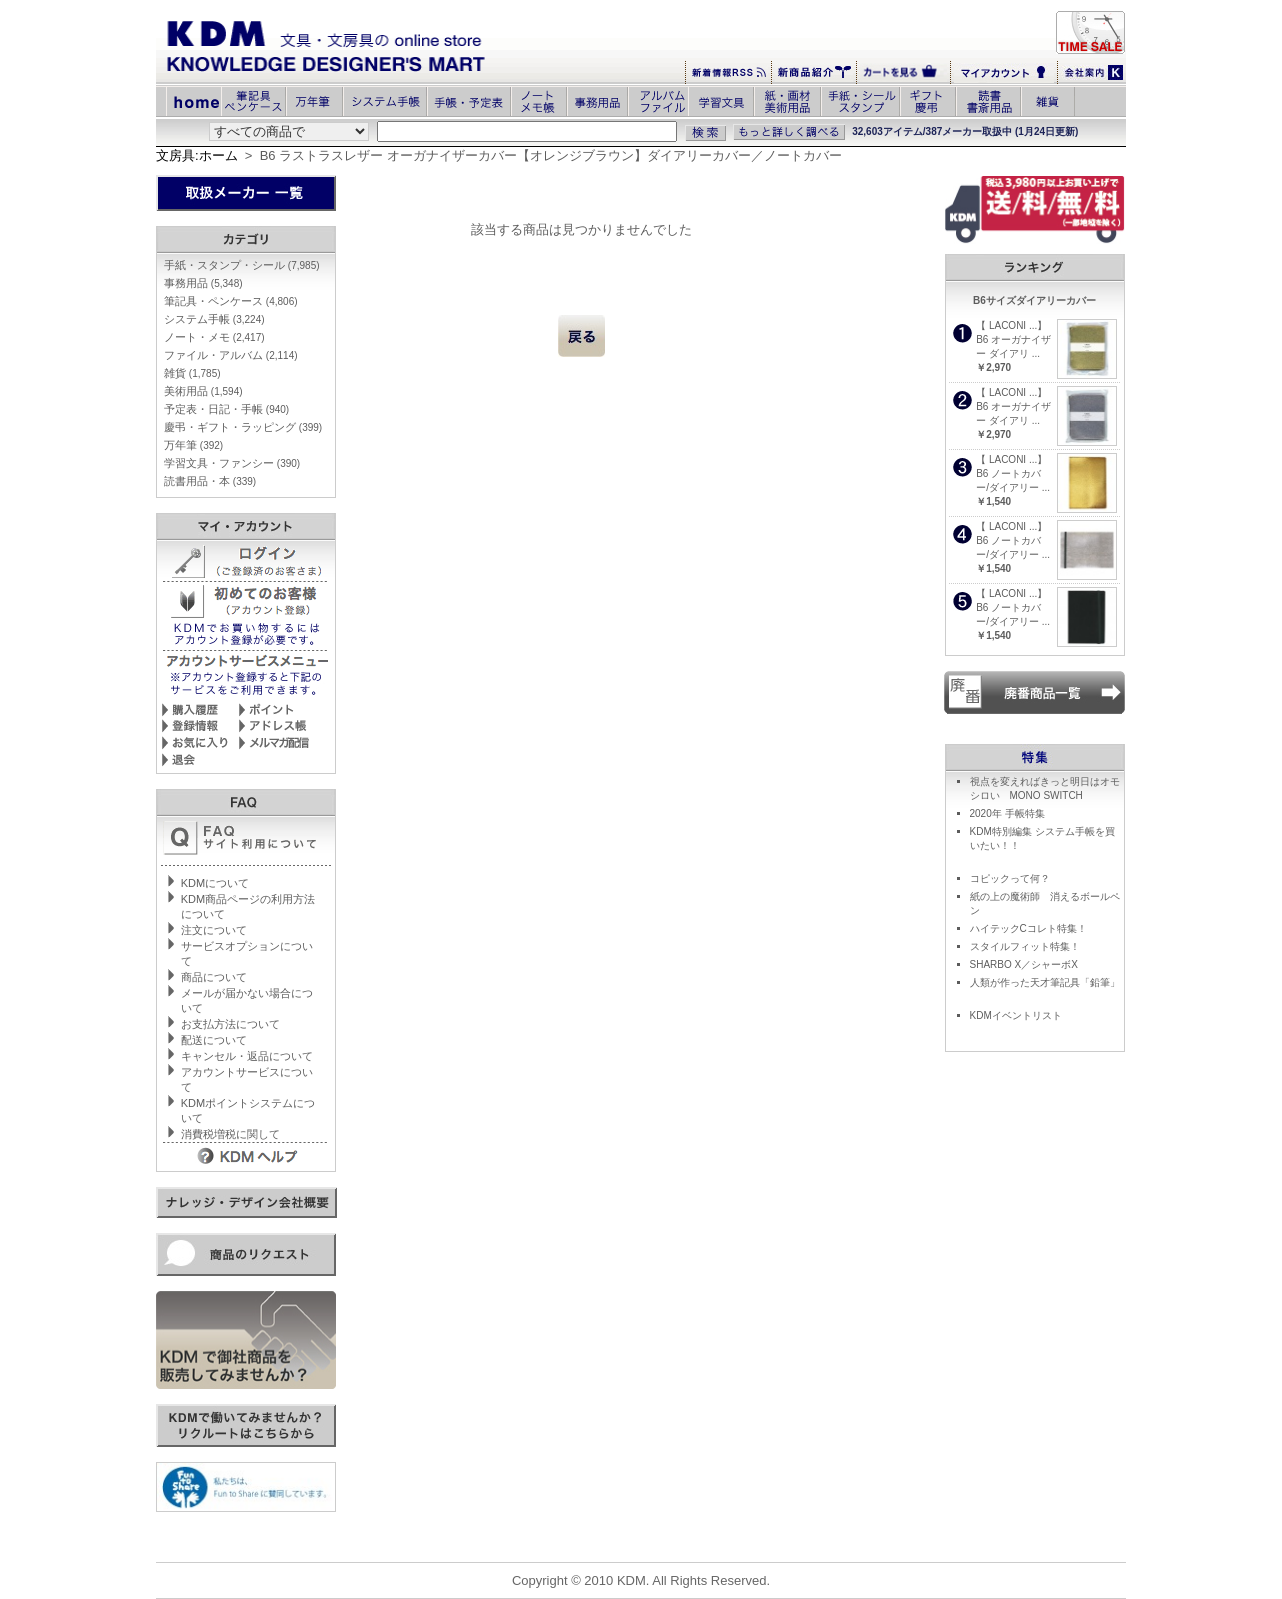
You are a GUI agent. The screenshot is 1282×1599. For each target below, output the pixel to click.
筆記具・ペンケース (231, 301)
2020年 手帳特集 (1007, 813)
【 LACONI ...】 (1011, 325)
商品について (214, 977)
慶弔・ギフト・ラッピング (243, 427)
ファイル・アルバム (231, 355)
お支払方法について (230, 1024)
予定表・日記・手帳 (226, 409)
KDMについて (215, 883)
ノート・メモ (214, 337)
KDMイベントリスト (1016, 1015)
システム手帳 (214, 319)
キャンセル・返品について (247, 1056)
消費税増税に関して (230, 1134)
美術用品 (203, 391)
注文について (214, 930)
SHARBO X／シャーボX (1024, 964)
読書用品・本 (210, 481)
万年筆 (193, 445)
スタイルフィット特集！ (1025, 946)
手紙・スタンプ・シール (242, 265)
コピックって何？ (1010, 878)
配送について (214, 1040)
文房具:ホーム (197, 155)
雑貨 (192, 373)
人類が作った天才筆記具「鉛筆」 (1045, 982)
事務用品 (203, 283)
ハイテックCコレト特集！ (1028, 928)
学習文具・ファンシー (232, 463)
